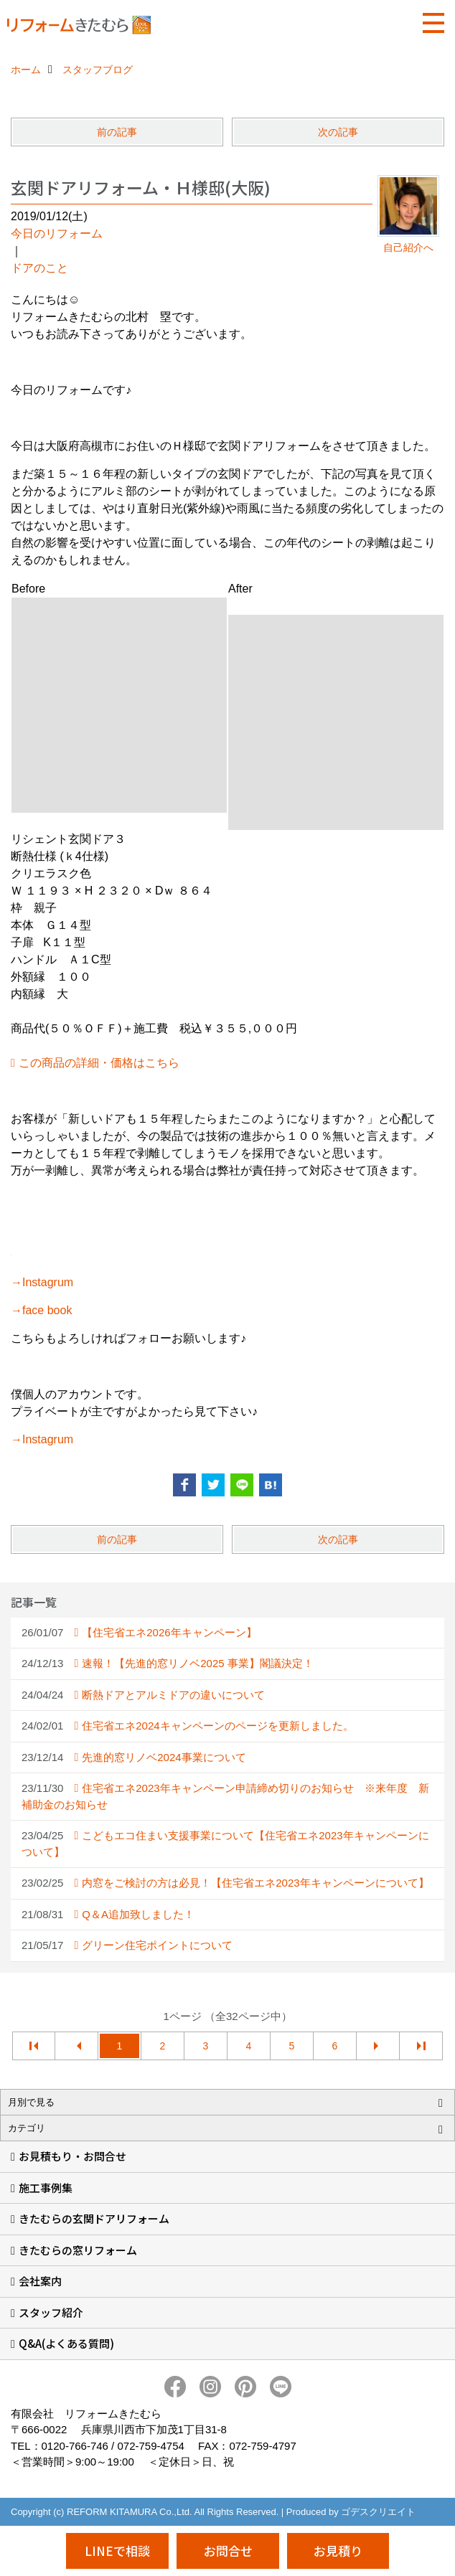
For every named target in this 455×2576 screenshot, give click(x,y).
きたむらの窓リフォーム (78, 2249)
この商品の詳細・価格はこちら (99, 1063)
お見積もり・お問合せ (72, 2156)
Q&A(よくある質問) (66, 2343)
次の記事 (338, 132)
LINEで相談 (117, 2551)
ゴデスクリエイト (378, 2511)
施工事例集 (45, 2187)
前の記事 (117, 132)
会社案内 (40, 2280)
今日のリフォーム (57, 233)
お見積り (338, 2551)
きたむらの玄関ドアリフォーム (94, 2218)
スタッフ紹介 (51, 2312)
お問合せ (228, 2551)
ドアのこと (39, 268)
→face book (41, 1310)
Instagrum (47, 1439)
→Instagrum (42, 1282)
